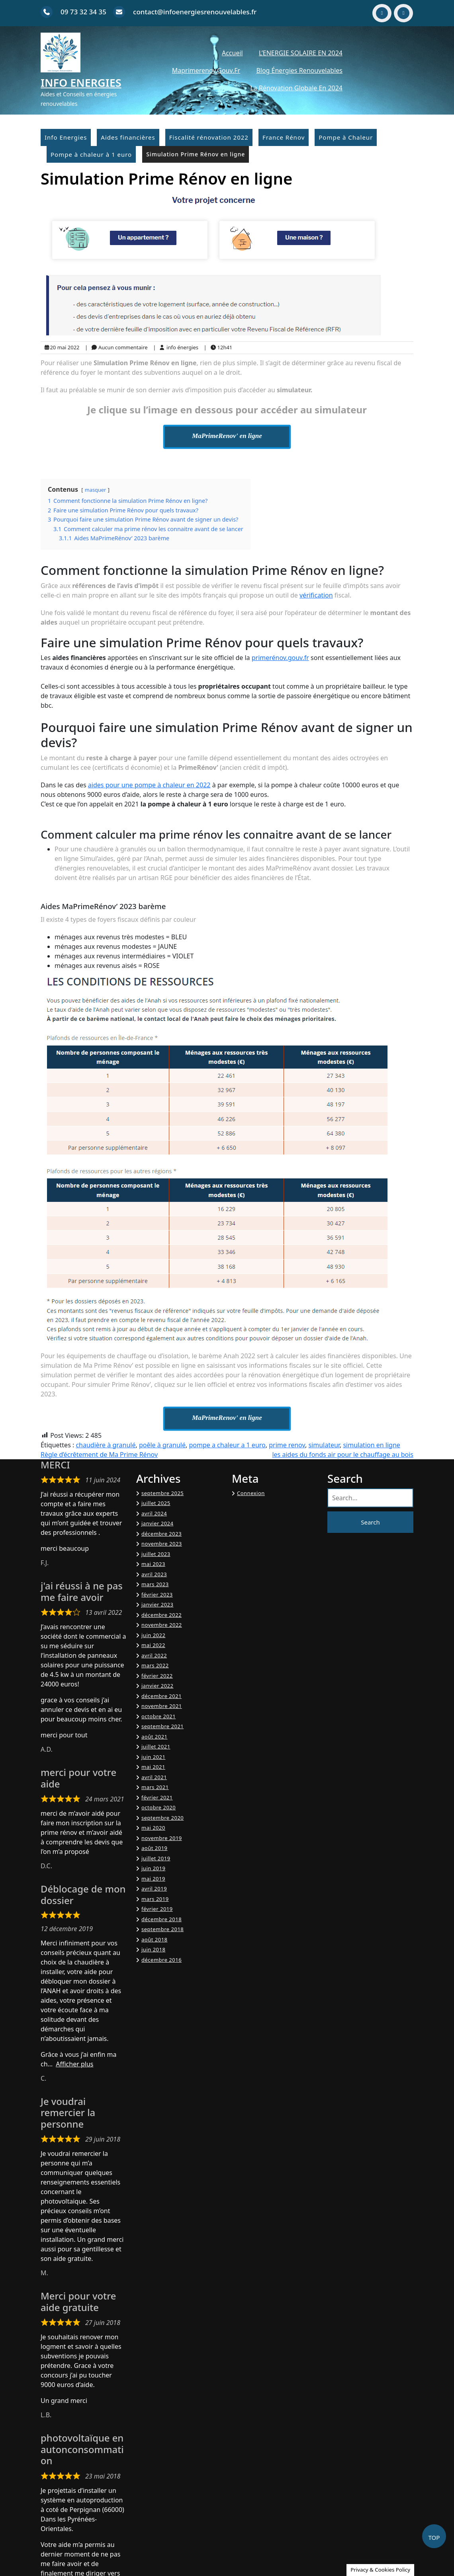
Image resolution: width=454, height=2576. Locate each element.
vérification (316, 595)
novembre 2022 (161, 1624)
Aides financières (128, 137)
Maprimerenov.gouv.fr (206, 70)
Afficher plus (74, 2064)
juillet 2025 (155, 1503)
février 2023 (157, 1594)
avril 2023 (154, 1574)
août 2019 (154, 1848)
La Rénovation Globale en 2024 (296, 88)
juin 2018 (153, 1949)
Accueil (232, 53)
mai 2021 (153, 1766)
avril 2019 (154, 1888)
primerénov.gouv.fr (280, 657)
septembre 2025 (162, 1493)
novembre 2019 (161, 1838)
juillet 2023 (155, 1554)
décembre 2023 (161, 1533)
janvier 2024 (157, 1523)
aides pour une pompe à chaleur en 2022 (149, 785)
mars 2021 (155, 1787)
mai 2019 (153, 1878)
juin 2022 (153, 1635)
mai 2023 (153, 1563)
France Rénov (283, 137)
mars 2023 (155, 1584)
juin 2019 (153, 1868)
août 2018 (154, 1939)
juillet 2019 (155, 1858)
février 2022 (157, 1675)
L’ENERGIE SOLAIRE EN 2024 (300, 53)
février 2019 (157, 1908)
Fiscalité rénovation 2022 (209, 137)
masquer (95, 489)
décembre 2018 (161, 1919)
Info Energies (81, 82)
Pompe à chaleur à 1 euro (91, 154)
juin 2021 (153, 1756)
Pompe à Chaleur (346, 137)
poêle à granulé (162, 1445)
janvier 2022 (157, 1685)
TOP (434, 2537)
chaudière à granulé (105, 1445)
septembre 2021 (162, 1726)
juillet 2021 (155, 1746)
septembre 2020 (162, 1817)
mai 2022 (153, 1645)
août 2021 (154, 1736)
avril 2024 (154, 1513)
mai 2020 (153, 1827)
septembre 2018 (162, 1929)
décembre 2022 (161, 1614)
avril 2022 (154, 1655)
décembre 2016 (161, 1959)
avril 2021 (154, 1777)
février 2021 (157, 1797)
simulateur (323, 1445)
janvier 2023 (157, 1604)
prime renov (287, 1445)
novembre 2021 (161, 1706)
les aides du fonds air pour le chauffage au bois (342, 1454)
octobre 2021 (158, 1716)
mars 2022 (155, 1665)
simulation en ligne (371, 1445)
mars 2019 (155, 1898)
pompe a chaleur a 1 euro (227, 1445)
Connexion (251, 1493)
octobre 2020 (158, 1807)
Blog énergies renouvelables (299, 70)
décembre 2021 (161, 1696)
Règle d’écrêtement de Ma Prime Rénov (99, 1454)
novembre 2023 (161, 1543)
